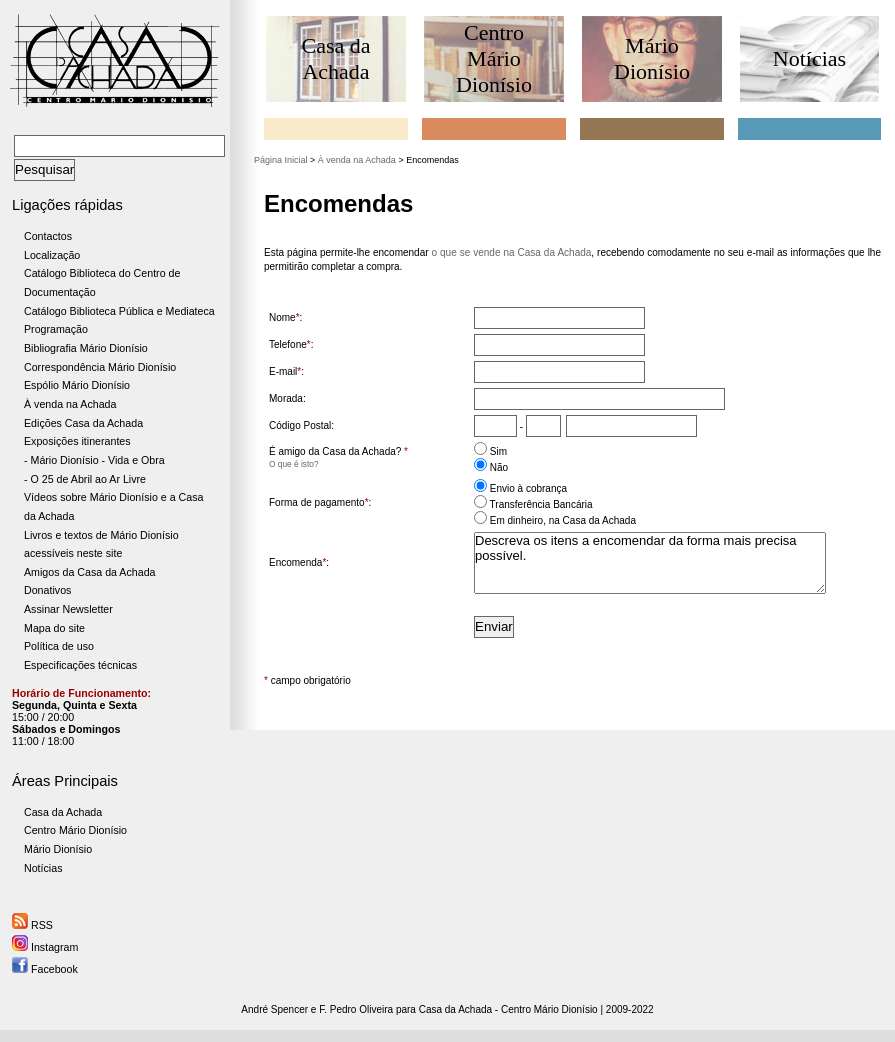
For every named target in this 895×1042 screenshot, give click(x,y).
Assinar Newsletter (68, 609)
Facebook (45, 969)
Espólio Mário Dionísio (77, 385)
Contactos (48, 236)
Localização (52, 255)
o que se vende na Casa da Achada (512, 252)
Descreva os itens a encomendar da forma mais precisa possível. (650, 563)
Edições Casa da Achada (83, 423)
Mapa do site (54, 628)
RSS (32, 925)
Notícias (43, 868)
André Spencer (274, 1009)
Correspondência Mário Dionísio (100, 367)
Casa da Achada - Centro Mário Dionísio (508, 1009)
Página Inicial (281, 160)
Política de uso (59, 646)
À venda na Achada (70, 404)
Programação (56, 329)
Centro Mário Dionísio (75, 830)
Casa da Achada (63, 812)
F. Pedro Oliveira (356, 1009)
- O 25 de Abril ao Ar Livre (85, 479)
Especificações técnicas (80, 665)
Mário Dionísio (58, 849)
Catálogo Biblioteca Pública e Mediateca (119, 311)
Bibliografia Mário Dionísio (86, 348)
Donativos (47, 590)
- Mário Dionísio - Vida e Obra (94, 460)
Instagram (45, 947)
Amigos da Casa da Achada (90, 572)
